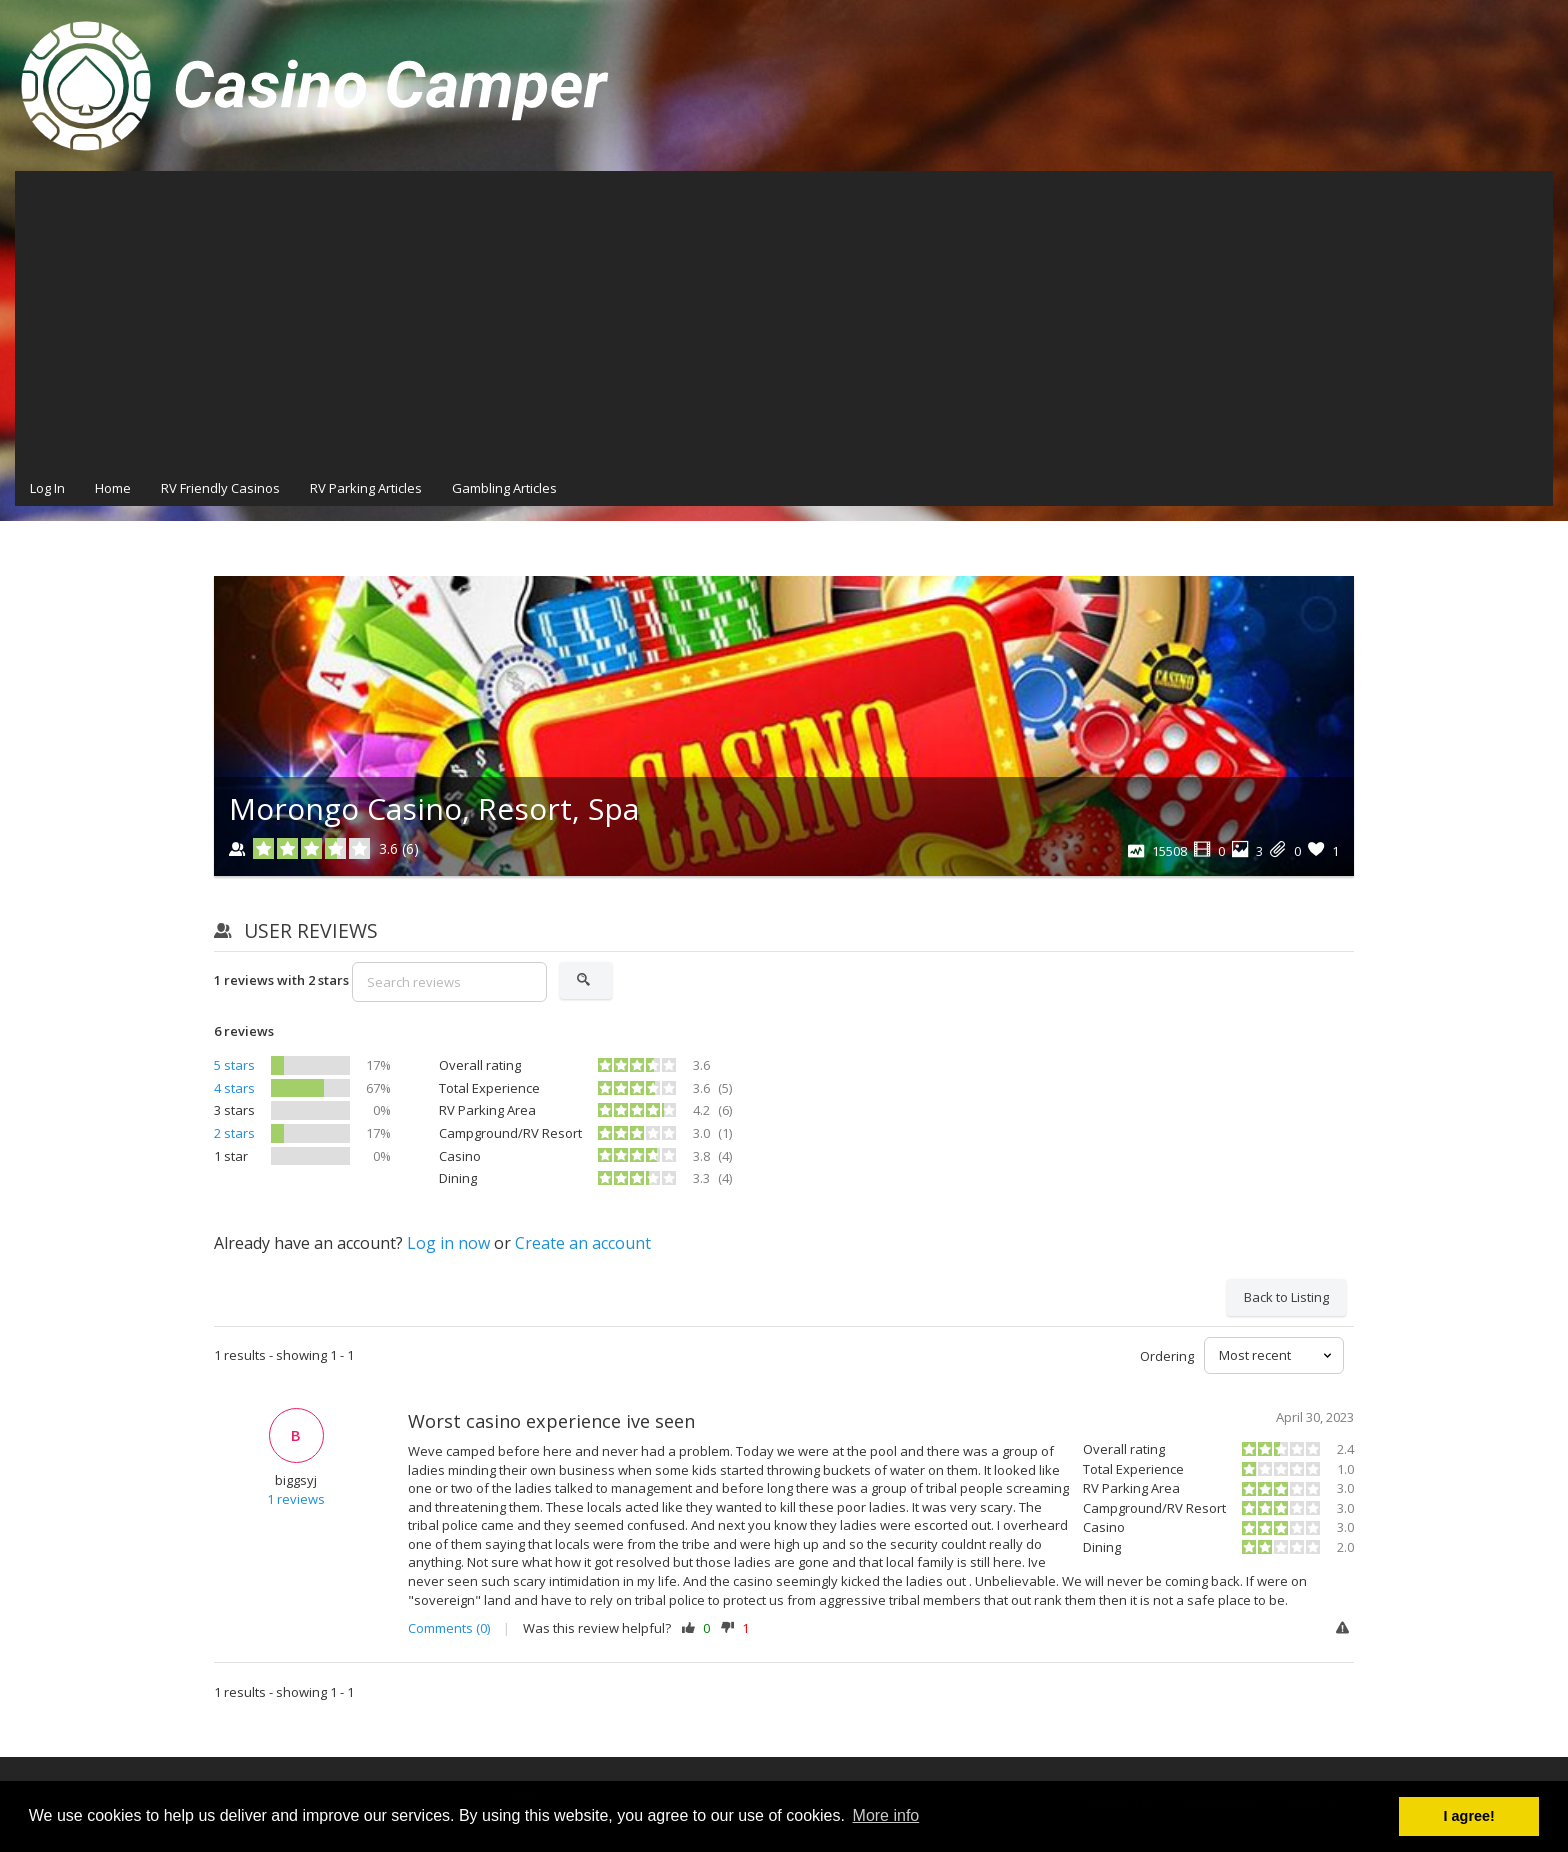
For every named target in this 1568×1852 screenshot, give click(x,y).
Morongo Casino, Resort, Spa (434, 808)
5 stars (234, 1065)
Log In (47, 488)
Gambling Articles (504, 488)
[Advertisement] (784, 321)
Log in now (448, 1243)
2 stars (234, 1133)
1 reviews (296, 1499)
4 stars (234, 1088)
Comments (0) (449, 1628)
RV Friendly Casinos (220, 488)
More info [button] (886, 1815)
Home (113, 488)
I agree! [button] (1469, 1816)
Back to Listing (1286, 1297)
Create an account (583, 1243)
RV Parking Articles (366, 488)
